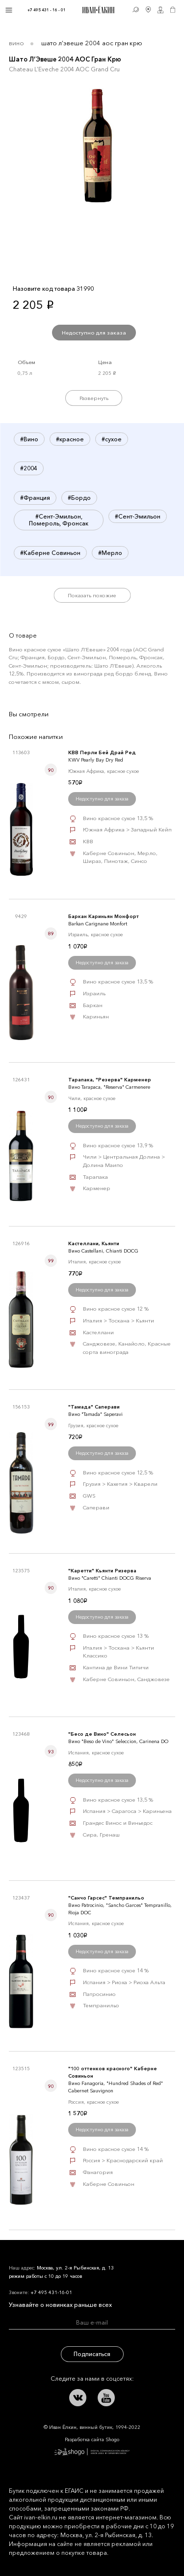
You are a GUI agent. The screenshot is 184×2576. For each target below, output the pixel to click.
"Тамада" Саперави (94, 1407)
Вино (16, 43)
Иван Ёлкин (73, 2257)
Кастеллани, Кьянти (93, 1243)
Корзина (173, 9)
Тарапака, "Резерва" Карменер (109, 1079)
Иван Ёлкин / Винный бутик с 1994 (97, 10)
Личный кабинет (161, 9)
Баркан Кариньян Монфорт (103, 916)
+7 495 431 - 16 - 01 (46, 9)
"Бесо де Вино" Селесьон (102, 1734)
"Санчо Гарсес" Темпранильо (106, 1898)
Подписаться (92, 2354)
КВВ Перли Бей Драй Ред (102, 752)
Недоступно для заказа (94, 332)
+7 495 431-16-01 (51, 2292)
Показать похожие (92, 595)
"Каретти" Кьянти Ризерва (102, 1570)
